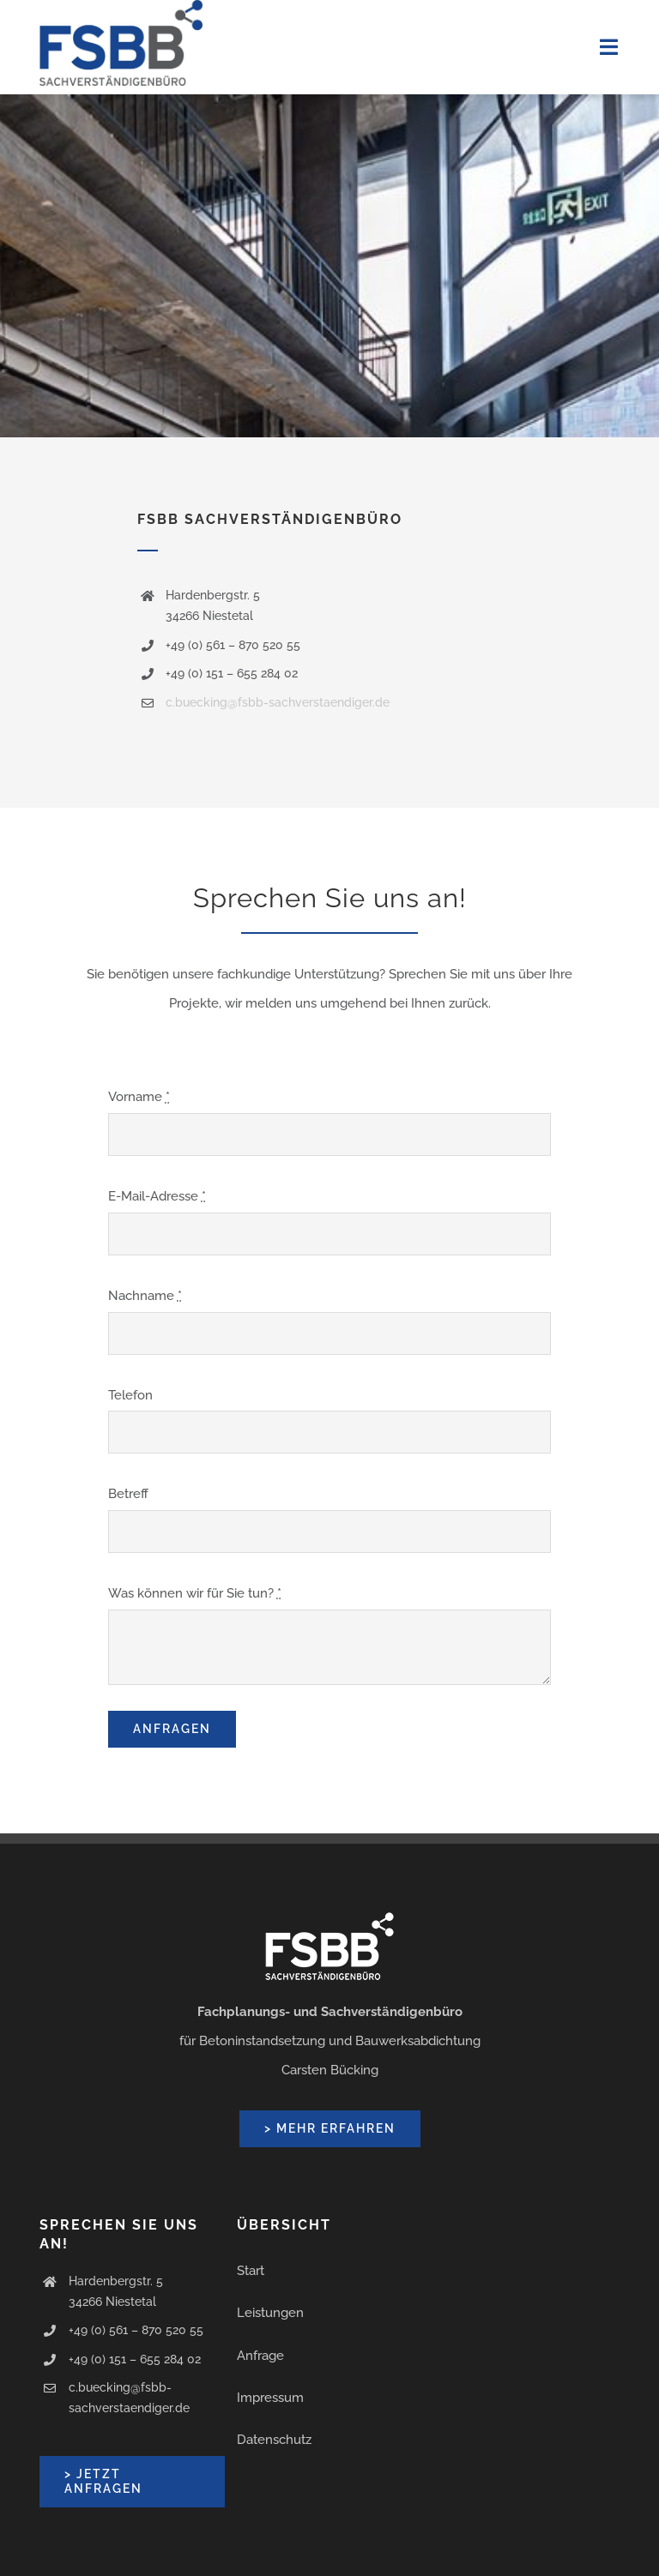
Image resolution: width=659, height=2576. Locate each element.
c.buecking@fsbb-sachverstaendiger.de (278, 702)
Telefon (130, 1395)
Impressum (270, 2397)
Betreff (128, 1494)
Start (250, 2270)
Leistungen (270, 2312)
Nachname (145, 1295)
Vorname (139, 1096)
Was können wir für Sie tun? (194, 1593)
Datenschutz (274, 2439)
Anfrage (260, 2355)
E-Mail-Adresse (157, 1196)
